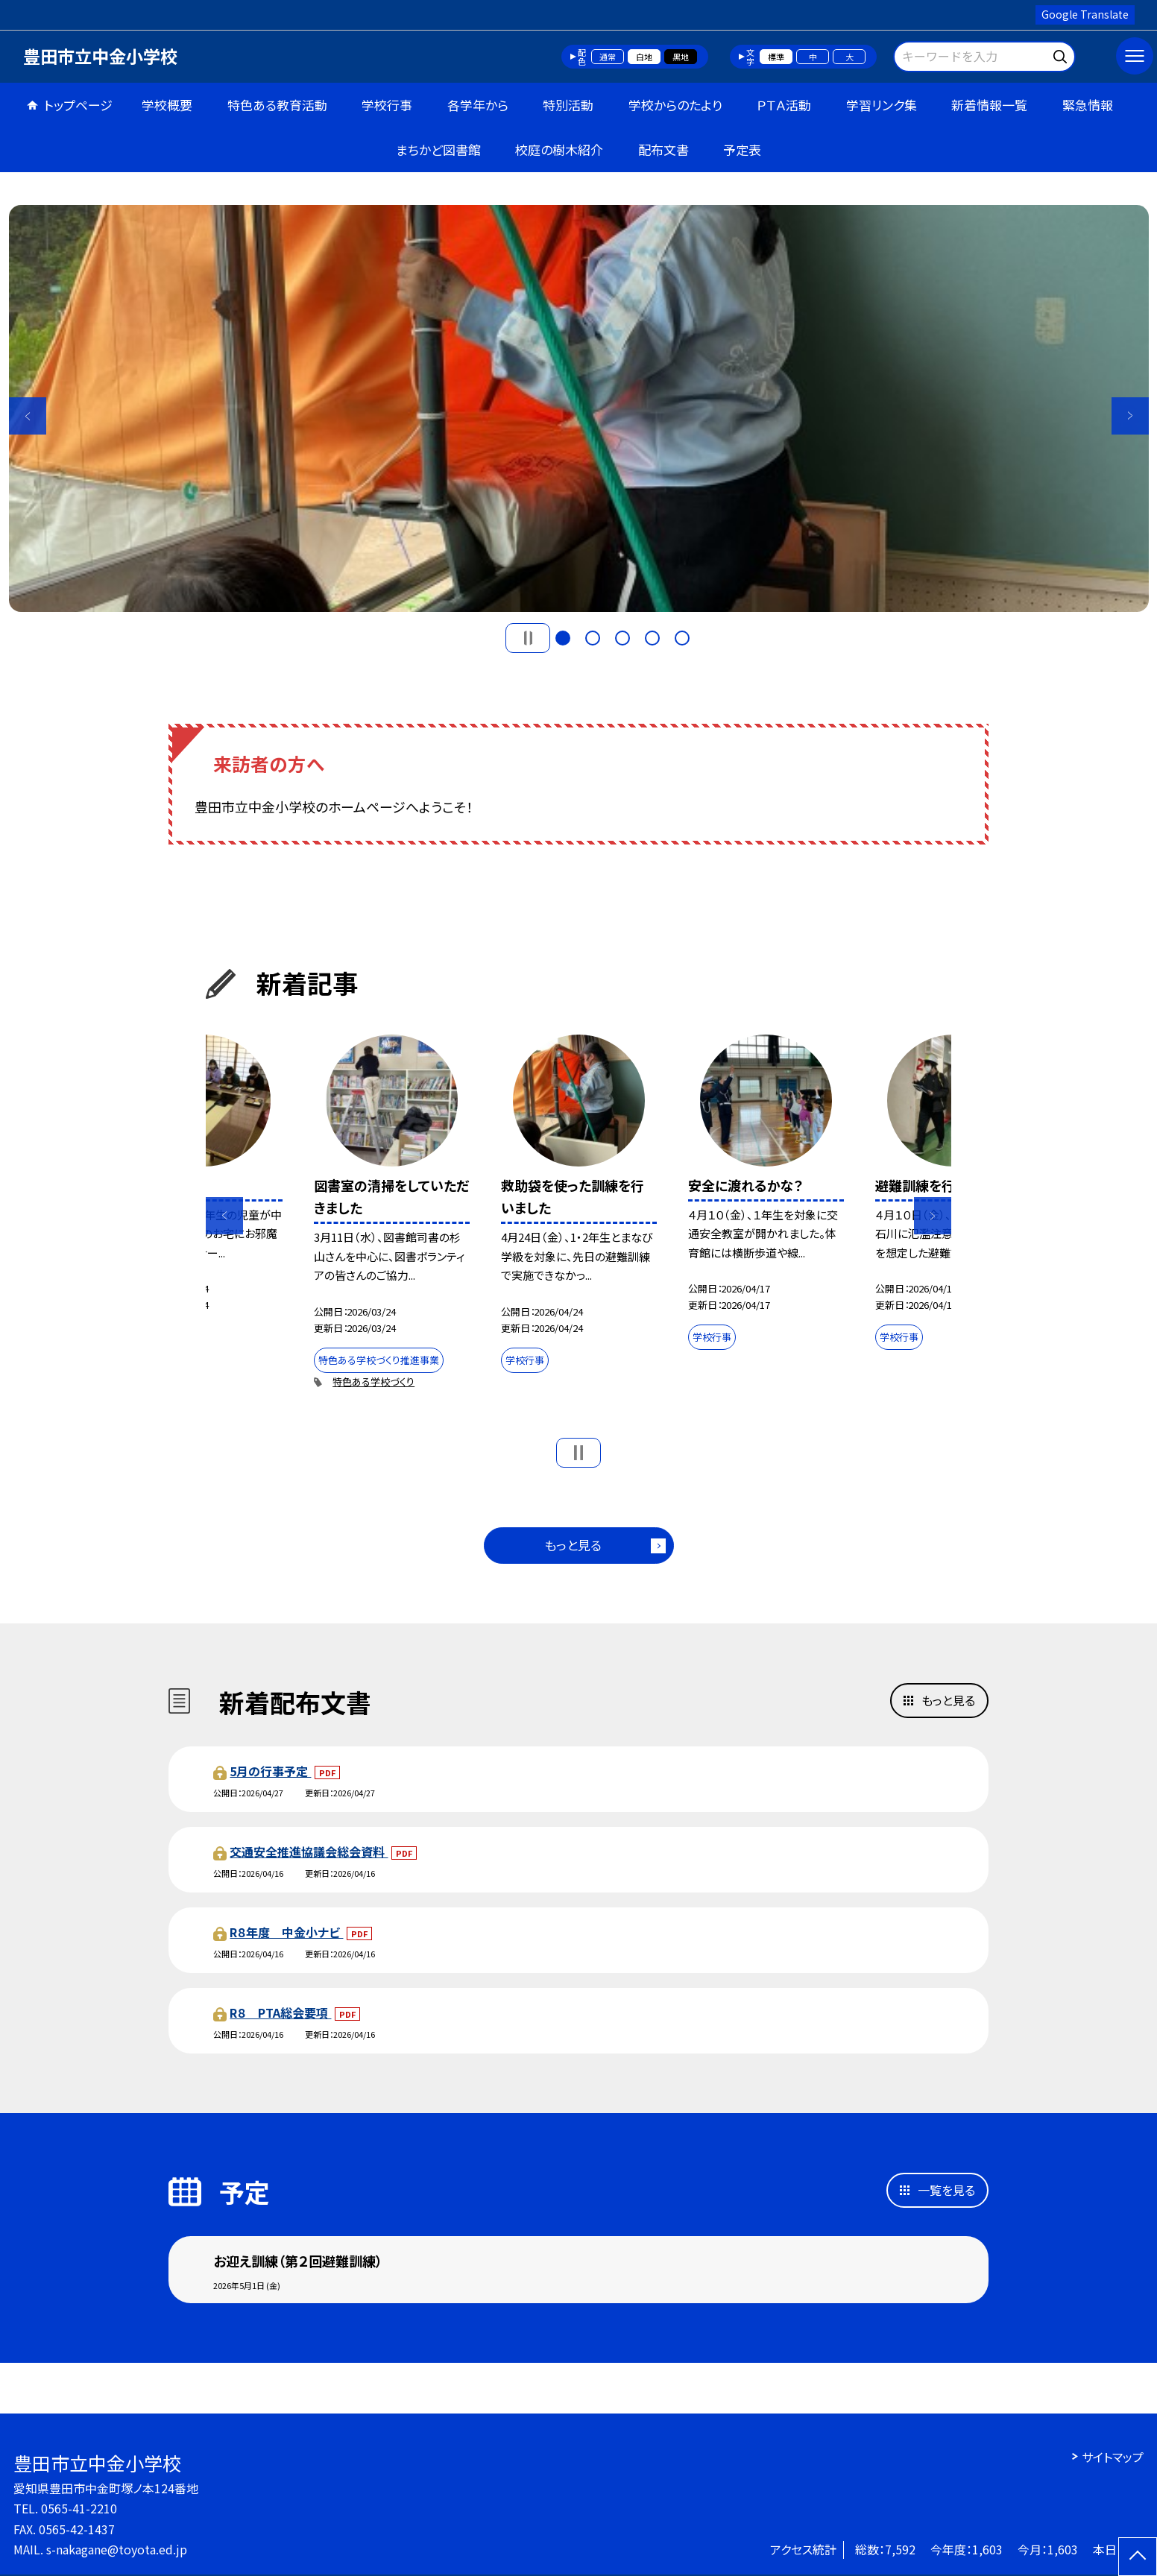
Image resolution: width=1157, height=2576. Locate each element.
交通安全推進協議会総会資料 (309, 1851)
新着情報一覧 (989, 104)
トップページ (78, 104)
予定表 (742, 149)
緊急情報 (1087, 104)
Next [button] (1130, 416)
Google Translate (1085, 14)
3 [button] (622, 638)
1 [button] (562, 638)
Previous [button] (27, 416)
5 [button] (682, 638)
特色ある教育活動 (277, 104)
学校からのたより (675, 104)
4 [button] (652, 638)
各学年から (477, 104)
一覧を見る (946, 2190)
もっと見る (573, 1544)
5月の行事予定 (270, 1771)
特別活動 (568, 104)
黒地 (680, 57)
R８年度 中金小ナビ (286, 1932)
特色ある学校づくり (373, 1381)
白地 (644, 57)
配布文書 (663, 149)
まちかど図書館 (438, 149)
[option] (579, 408)
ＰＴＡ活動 (784, 104)
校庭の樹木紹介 (559, 149)
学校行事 (387, 104)
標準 (776, 57)
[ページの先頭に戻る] (1137, 2556)
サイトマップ (1113, 2457)
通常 (607, 57)
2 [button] (592, 638)
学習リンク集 (881, 104)
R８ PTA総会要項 (280, 2012)
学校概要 (167, 104)
